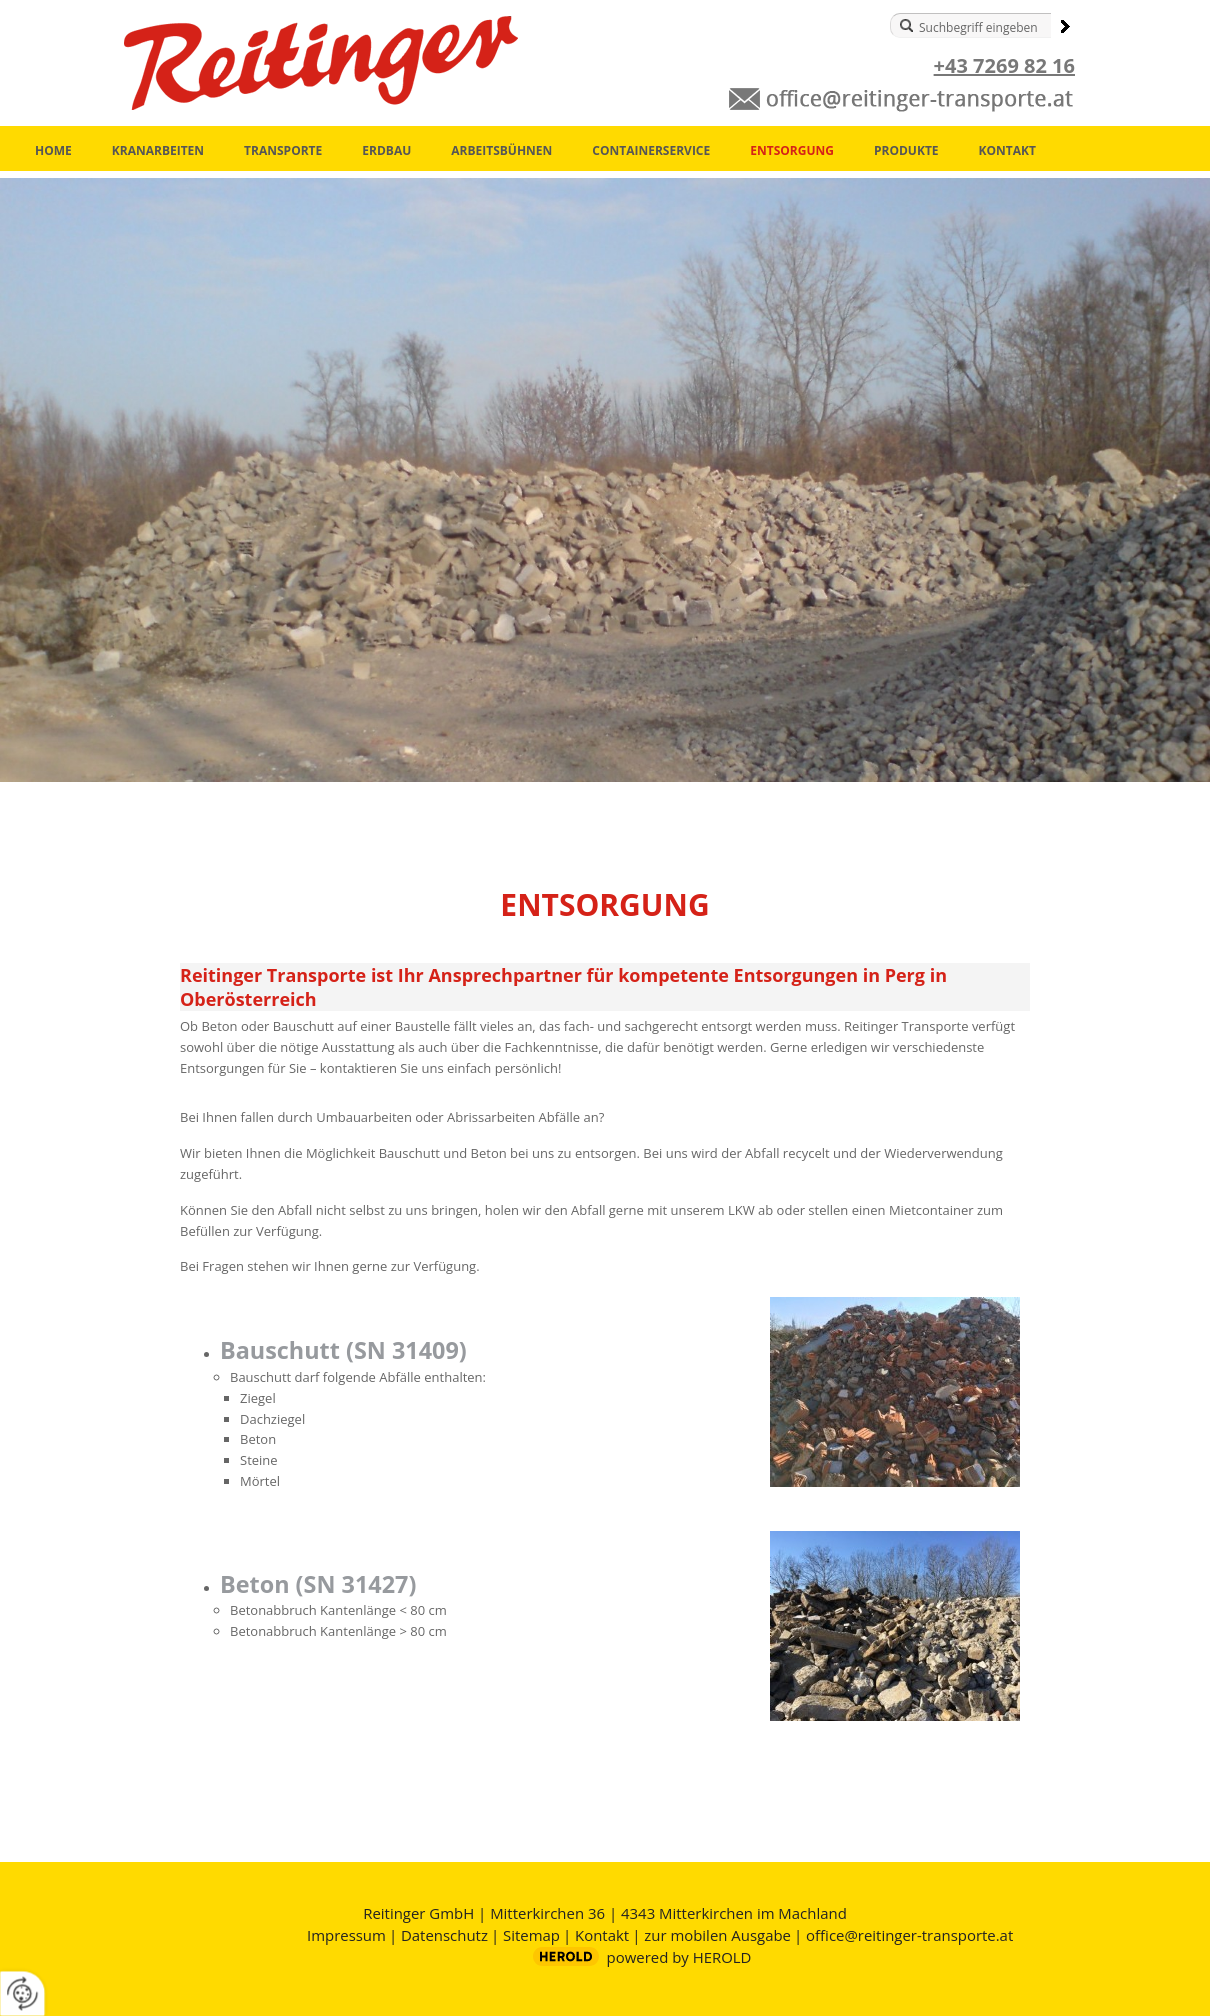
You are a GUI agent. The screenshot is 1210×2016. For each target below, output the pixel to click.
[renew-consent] (22, 1993)
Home (53, 150)
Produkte (906, 150)
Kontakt (1007, 150)
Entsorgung (792, 150)
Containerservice (651, 150)
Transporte (283, 150)
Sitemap (531, 1935)
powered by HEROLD (679, 1957)
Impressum (346, 1935)
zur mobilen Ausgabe (717, 1935)
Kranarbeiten (158, 150)
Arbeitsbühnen (501, 150)
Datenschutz (444, 1935)
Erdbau (386, 150)
